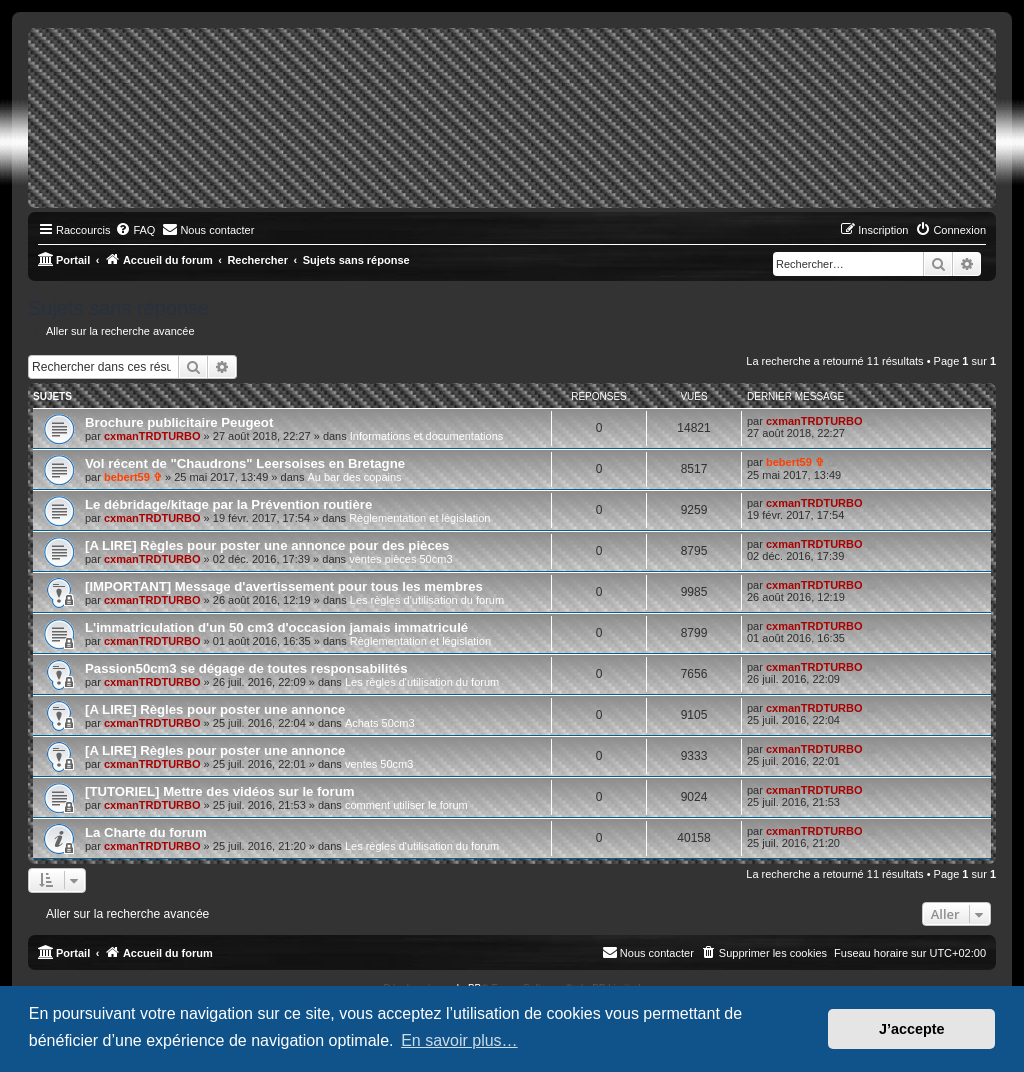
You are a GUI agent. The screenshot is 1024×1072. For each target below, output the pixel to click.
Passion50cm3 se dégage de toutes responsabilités (246, 668)
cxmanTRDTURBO (152, 436)
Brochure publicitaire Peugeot (179, 422)
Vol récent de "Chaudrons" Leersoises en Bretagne (245, 463)
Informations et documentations (426, 436)
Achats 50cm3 (380, 723)
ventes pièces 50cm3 (400, 559)
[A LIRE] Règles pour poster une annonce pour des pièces (267, 545)
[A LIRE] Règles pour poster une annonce (215, 709)
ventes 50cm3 (379, 764)
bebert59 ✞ (133, 477)
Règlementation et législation (419, 518)
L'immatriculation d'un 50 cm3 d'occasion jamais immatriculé (276, 627)
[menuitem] (135, 230)
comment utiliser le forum (406, 805)
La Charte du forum (146, 832)
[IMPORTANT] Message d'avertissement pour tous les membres (284, 586)
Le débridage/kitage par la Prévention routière (228, 504)
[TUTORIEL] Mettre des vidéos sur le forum (219, 791)
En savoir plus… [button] (459, 1040)
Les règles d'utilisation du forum (427, 600)
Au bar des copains (354, 477)
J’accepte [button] (912, 1029)
